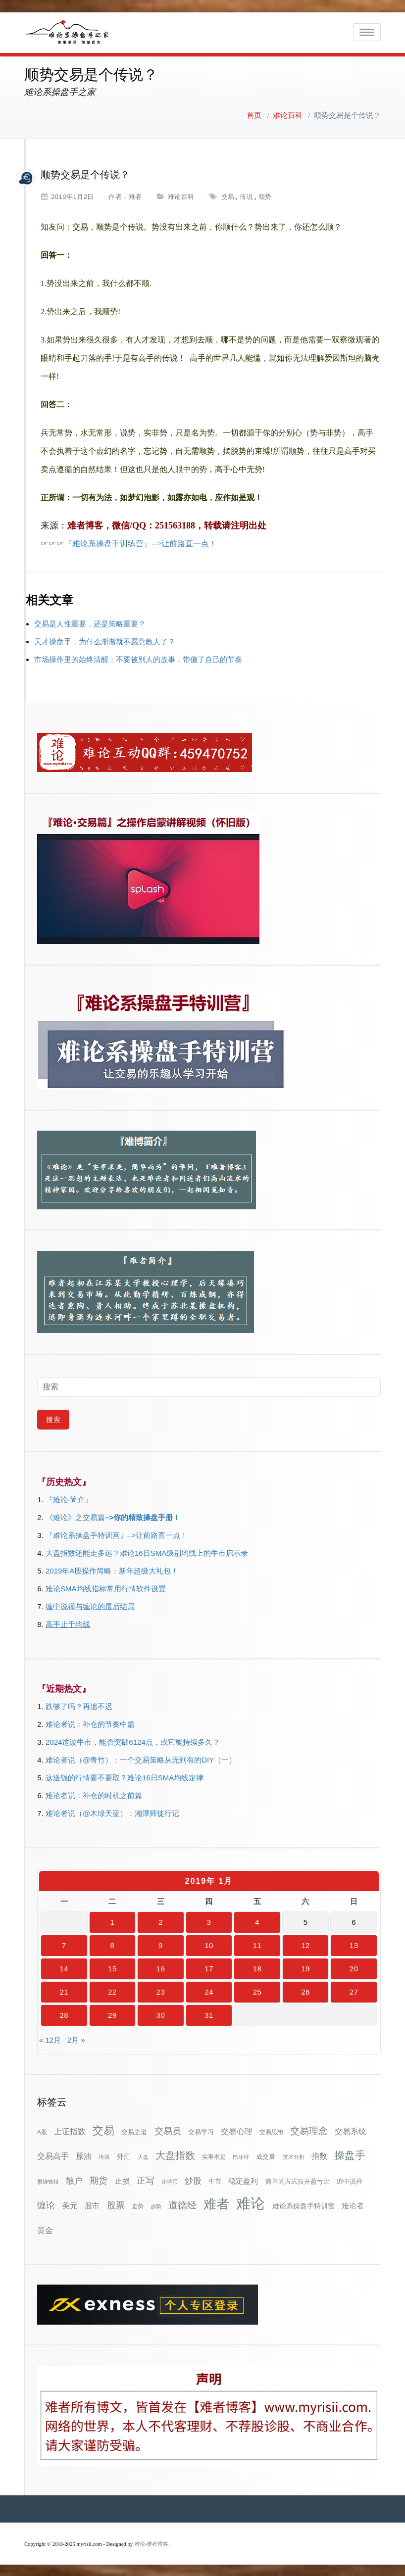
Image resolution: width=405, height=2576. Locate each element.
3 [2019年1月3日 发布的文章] (209, 1921)
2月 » (76, 2039)
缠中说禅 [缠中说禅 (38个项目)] (349, 2180)
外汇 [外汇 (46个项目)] (124, 2155)
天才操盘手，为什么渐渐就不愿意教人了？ (104, 640)
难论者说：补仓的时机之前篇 (94, 1794)
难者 (135, 195)
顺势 (265, 195)
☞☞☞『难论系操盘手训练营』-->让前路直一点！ (129, 542)
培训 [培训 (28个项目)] (104, 2156)
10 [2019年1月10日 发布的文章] (208, 1944)
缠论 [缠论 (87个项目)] (46, 2204)
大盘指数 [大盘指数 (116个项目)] (175, 2154)
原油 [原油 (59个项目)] (84, 2154)
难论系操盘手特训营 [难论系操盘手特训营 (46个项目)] (303, 2205)
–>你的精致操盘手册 (139, 1516)
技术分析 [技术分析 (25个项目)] (293, 2156)
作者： (118, 195)
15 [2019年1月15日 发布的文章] (112, 1967)
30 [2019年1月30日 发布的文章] (160, 2014)
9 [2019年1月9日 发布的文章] (160, 1944)
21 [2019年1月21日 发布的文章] (63, 1991)
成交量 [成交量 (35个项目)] (265, 2155)
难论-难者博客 (151, 2543)
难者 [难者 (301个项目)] (216, 2203)
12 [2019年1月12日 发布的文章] (305, 1944)
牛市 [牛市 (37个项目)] (214, 2180)
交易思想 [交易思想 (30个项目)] (271, 2131)
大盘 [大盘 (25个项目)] (143, 2156)
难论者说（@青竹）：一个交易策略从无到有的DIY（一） (141, 1759)
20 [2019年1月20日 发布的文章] (354, 1967)
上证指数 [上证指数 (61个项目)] (70, 2130)
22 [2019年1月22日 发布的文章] (112, 1991)
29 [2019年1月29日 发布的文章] (112, 2014)
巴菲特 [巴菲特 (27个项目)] (241, 2156)
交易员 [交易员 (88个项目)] (167, 2130)
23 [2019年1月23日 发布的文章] (160, 1991)
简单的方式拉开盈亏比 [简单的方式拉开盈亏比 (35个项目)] (297, 2180)
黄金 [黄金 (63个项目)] (45, 2229)
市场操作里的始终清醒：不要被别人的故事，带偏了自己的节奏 (138, 658)
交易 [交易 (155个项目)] (103, 2129)
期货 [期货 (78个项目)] (98, 2180)
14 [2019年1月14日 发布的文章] (63, 1967)
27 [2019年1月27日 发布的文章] (354, 1991)
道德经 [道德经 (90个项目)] (182, 2204)
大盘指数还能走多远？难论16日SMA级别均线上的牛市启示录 (147, 1552)
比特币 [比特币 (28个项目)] (169, 2181)
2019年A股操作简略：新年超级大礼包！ (112, 1570)
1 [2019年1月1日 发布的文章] (112, 1921)
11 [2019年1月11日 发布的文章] (257, 1944)
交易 (228, 195)
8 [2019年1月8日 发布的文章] (112, 1944)
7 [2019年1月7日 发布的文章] (64, 1944)
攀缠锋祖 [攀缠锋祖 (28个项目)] (48, 2181)
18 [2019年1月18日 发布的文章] (257, 1967)
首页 (254, 114)
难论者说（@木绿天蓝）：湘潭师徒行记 (112, 1812)
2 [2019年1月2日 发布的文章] (160, 1921)
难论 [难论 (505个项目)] (250, 2202)
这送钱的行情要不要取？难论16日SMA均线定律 (124, 1776)
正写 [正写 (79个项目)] (145, 2180)
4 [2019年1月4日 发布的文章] (257, 1921)
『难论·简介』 (69, 1498)
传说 (246, 195)
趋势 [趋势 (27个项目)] (156, 2205)
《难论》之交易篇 (75, 1516)
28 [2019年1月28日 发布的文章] (63, 2014)
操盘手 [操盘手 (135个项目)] (349, 2154)
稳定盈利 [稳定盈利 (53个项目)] (243, 2180)
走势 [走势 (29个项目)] (138, 2205)
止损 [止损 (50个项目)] (122, 2180)
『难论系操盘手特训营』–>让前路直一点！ (117, 1534)
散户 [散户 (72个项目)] (74, 2180)
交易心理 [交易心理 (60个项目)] (237, 2130)
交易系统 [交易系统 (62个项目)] (350, 2130)
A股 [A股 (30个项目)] (42, 2131)
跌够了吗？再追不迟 (79, 1705)
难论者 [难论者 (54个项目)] (353, 2204)
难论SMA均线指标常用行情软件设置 (106, 1587)
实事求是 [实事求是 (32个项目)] (214, 2155)
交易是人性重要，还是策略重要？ (90, 623)
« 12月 (50, 2039)
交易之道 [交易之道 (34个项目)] (134, 2131)
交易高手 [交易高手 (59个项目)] (53, 2154)
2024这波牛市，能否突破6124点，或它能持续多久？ (133, 1741)
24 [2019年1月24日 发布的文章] (208, 1991)
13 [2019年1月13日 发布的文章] (354, 1944)
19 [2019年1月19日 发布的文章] (305, 1967)
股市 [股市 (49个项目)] (92, 2205)
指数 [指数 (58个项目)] (319, 2155)
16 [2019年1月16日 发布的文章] (160, 1967)
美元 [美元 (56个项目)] (70, 2204)
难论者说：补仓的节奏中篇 (90, 1723)
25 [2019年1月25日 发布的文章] (257, 1991)
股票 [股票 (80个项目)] (116, 2204)
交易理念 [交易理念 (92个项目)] (309, 2130)
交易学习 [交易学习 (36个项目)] (201, 2131)
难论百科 (288, 114)
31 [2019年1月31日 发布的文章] (208, 2014)
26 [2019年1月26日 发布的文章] (305, 1991)
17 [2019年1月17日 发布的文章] (208, 1967)
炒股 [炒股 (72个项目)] (193, 2180)
